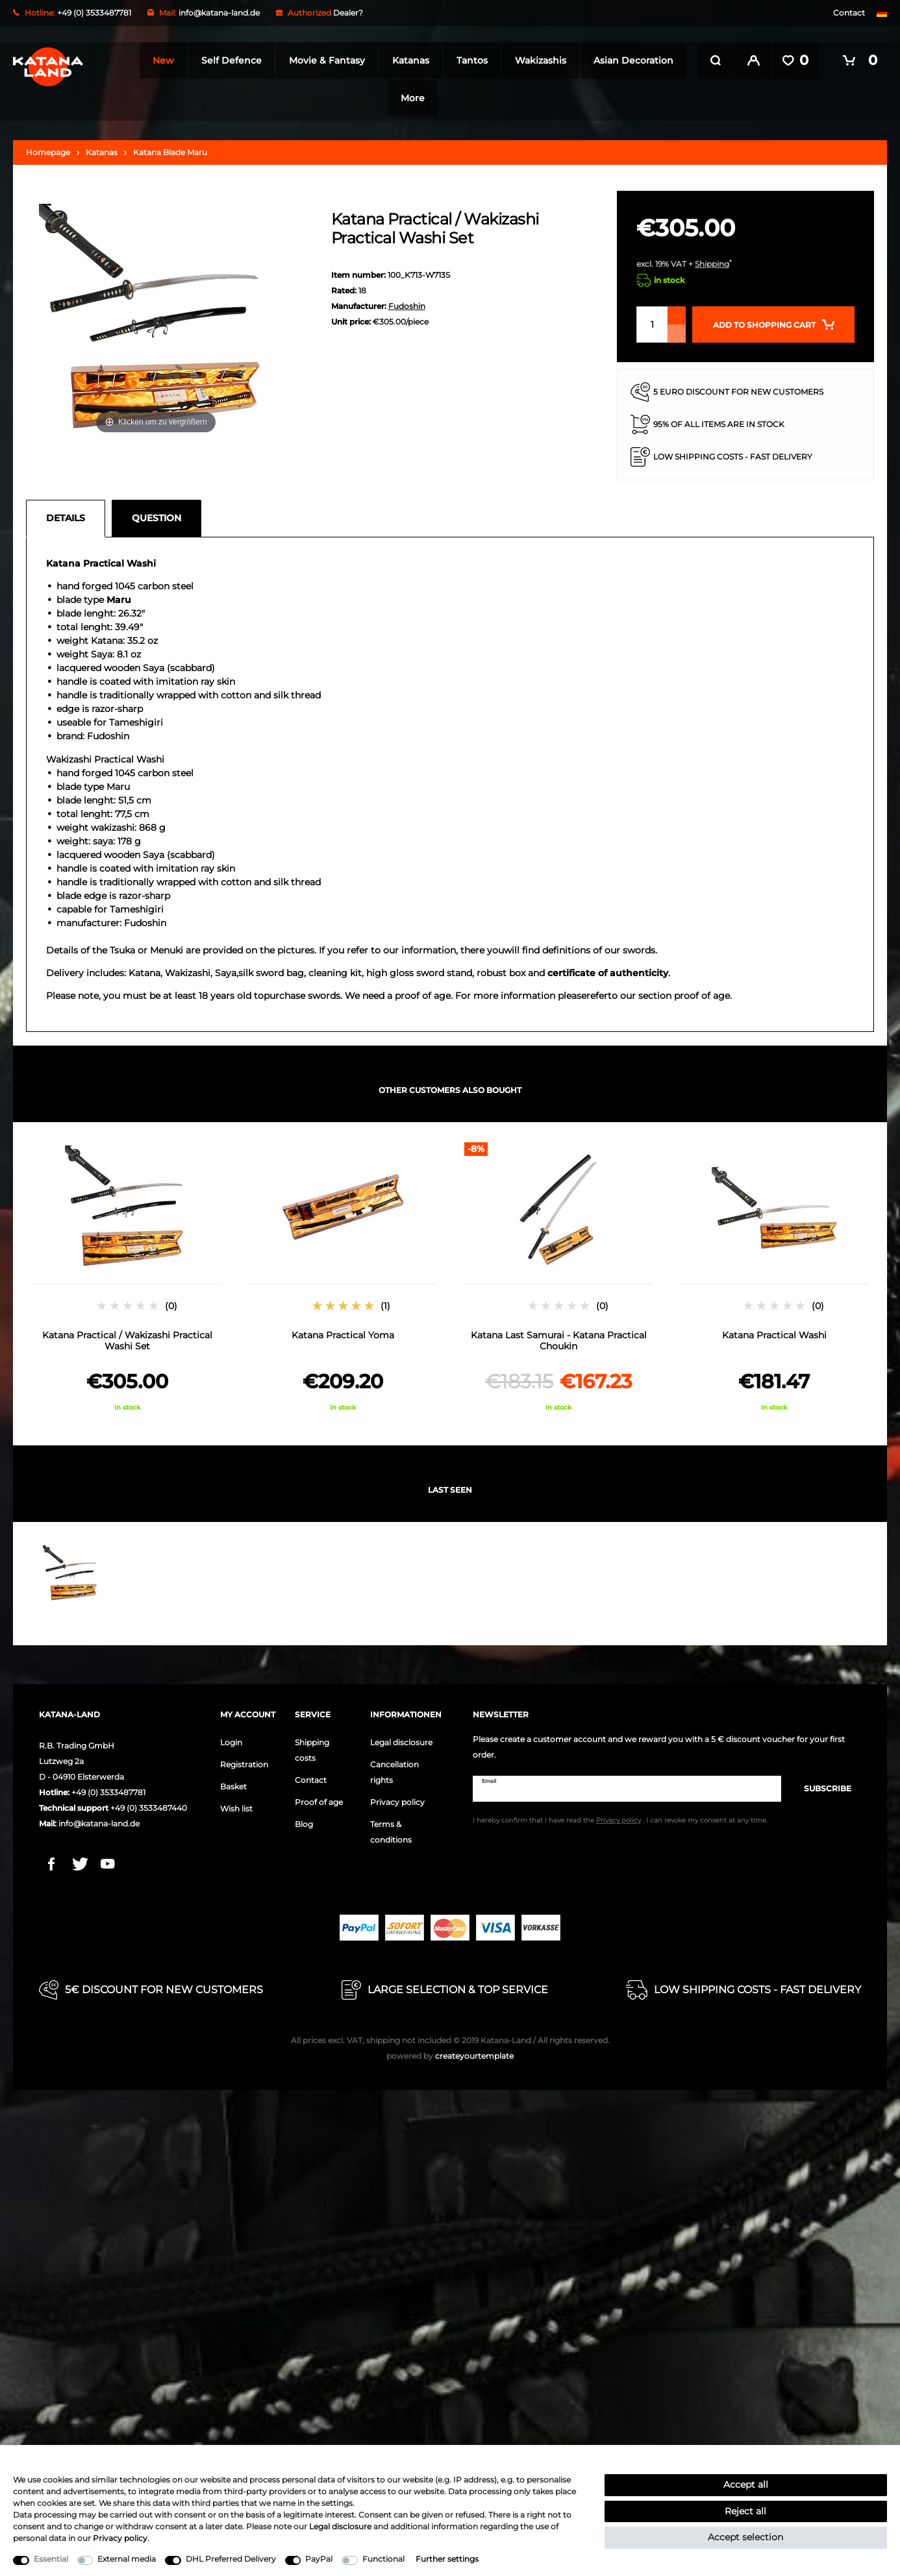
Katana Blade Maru (170, 148)
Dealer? (348, 13)
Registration (244, 1760)
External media (126, 2559)
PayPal (318, 2559)
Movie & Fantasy (376, 60)
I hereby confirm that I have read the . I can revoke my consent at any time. (620, 1817)
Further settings (447, 2559)
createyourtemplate (450, 2052)
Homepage (48, 148)
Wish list (236, 1804)
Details (65, 514)
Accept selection (745, 2537)
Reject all (745, 2511)
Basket (233, 1782)
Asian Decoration (383, 98)
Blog (304, 1820)
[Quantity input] (652, 320)
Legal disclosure (401, 1738)
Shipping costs (312, 1746)
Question (156, 514)
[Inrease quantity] (677, 311)
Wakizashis (590, 60)
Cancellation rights (394, 1768)
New (212, 60)
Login (231, 1738)
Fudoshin (406, 302)
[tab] (69, 515)
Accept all (745, 2484)
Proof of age (319, 1798)
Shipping (712, 260)
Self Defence (281, 60)
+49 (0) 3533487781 (108, 1788)
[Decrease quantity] (677, 330)
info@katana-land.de (219, 13)
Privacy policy (397, 1798)
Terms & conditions (391, 1828)
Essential (51, 2559)
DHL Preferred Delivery (231, 2559)
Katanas (460, 60)
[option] (127, 1273)
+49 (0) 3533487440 (148, 1804)
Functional (383, 2559)
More (463, 98)
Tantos (521, 60)
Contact (849, 13)
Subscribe (821, 1784)
